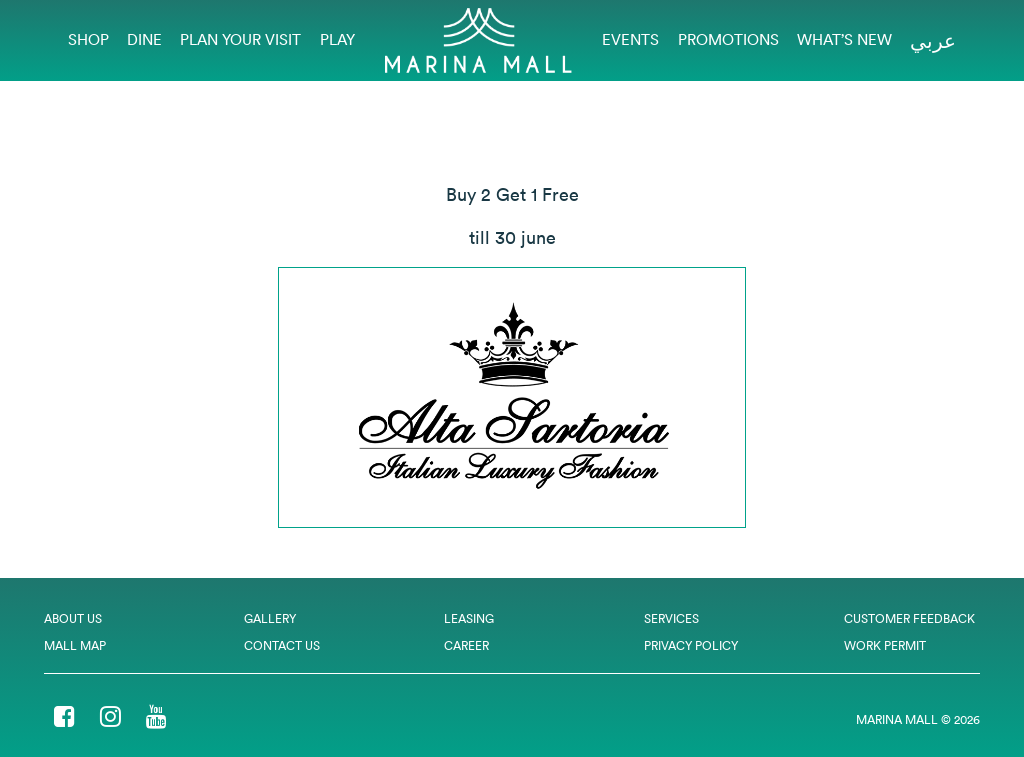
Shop (88, 39)
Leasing (469, 618)
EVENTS (630, 39)
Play (337, 39)
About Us (73, 618)
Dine (144, 39)
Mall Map (75, 645)
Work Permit (885, 645)
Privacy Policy (691, 645)
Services (671, 618)
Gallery (270, 618)
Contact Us (282, 645)
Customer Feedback (909, 618)
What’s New (844, 39)
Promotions (728, 39)
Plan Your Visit (240, 39)
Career (466, 645)
